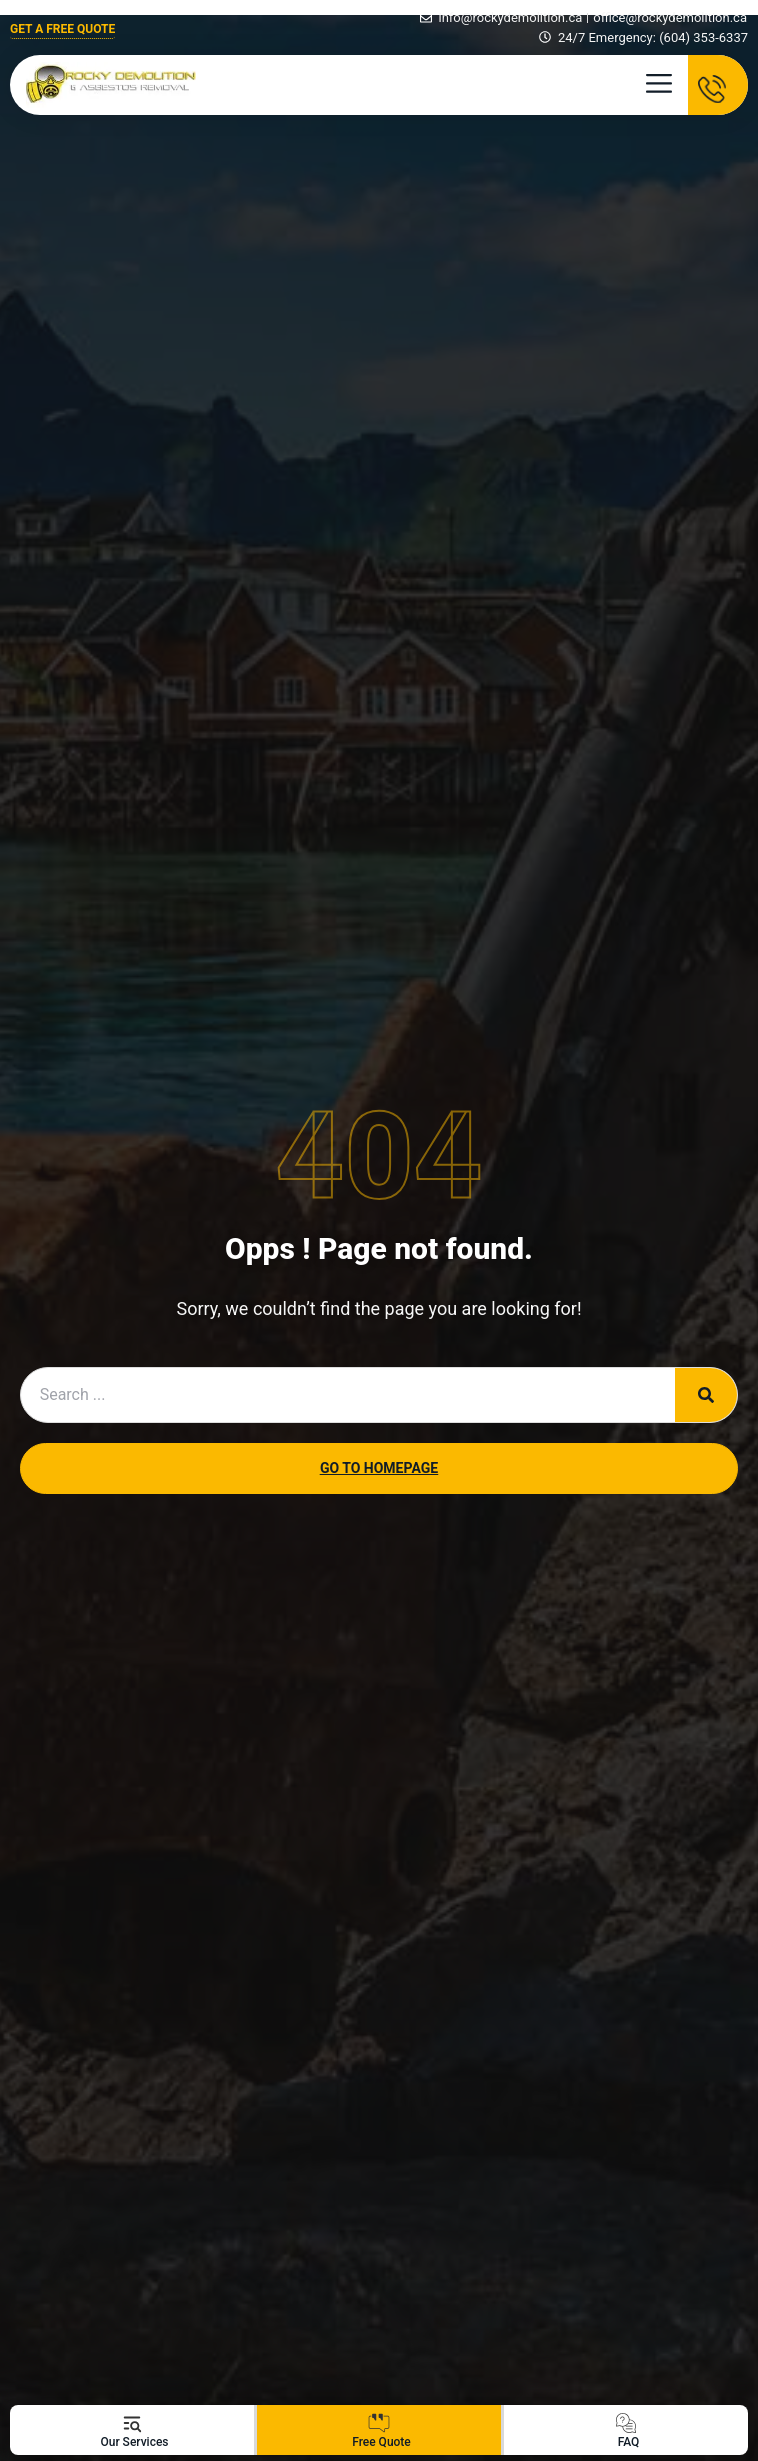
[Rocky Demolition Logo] (111, 85)
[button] (658, 89)
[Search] (706, 1395)
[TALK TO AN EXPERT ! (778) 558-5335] (718, 85)
